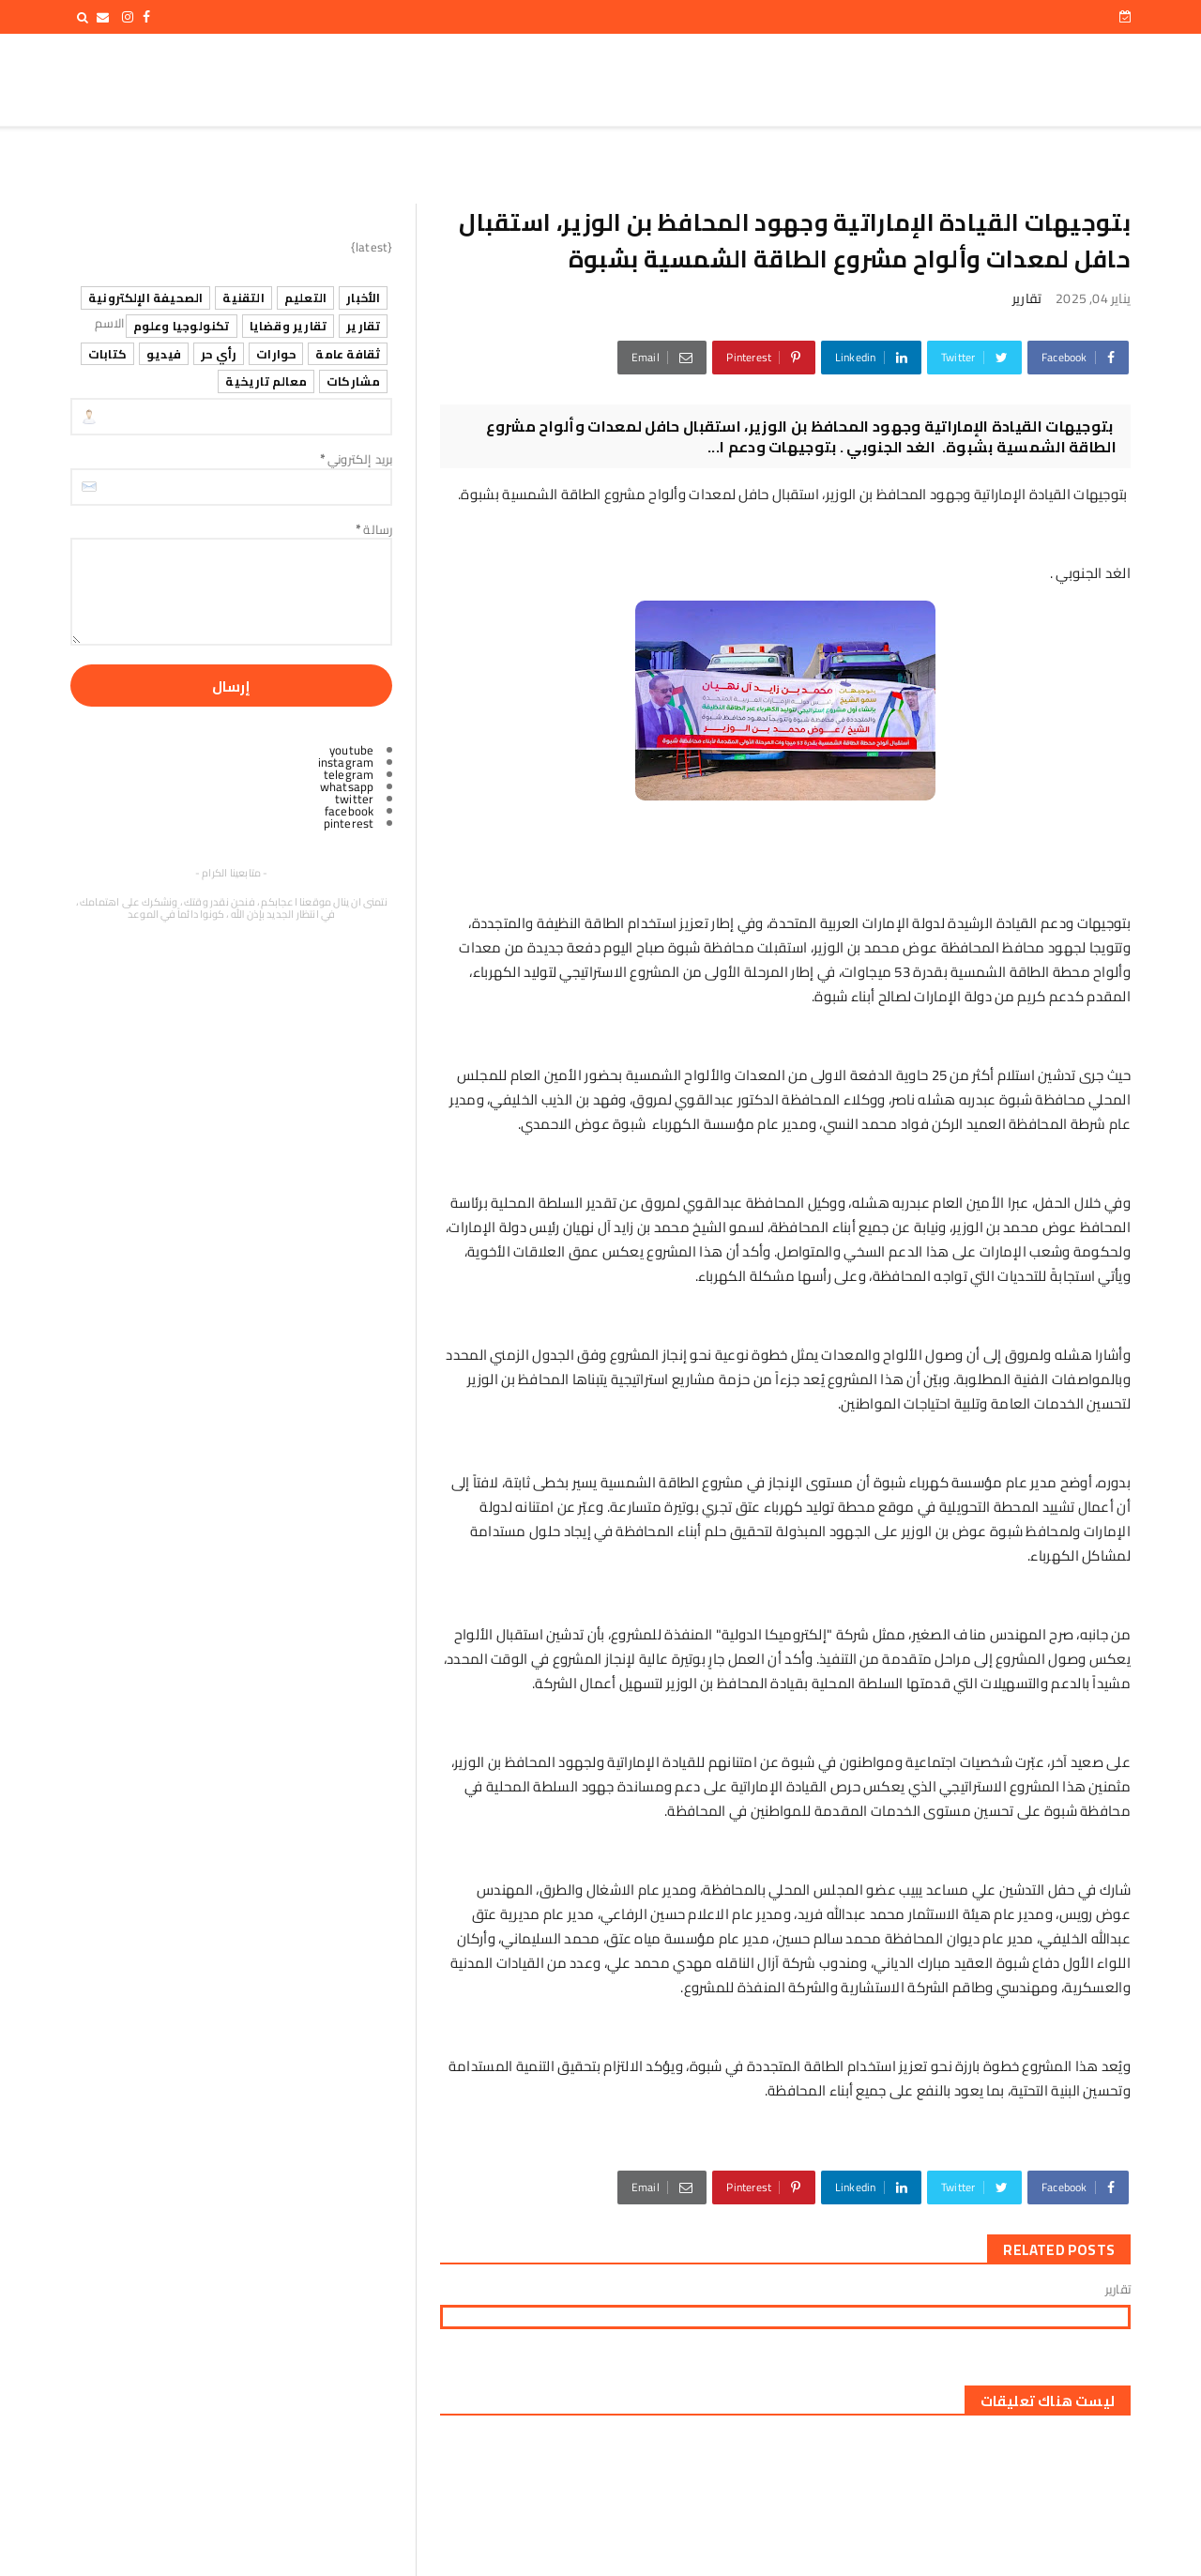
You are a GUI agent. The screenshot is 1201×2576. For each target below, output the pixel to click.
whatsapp (347, 786)
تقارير (1026, 298)
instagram (346, 762)
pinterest (349, 823)
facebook (349, 811)
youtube (351, 750)
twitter (354, 798)
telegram (349, 774)
